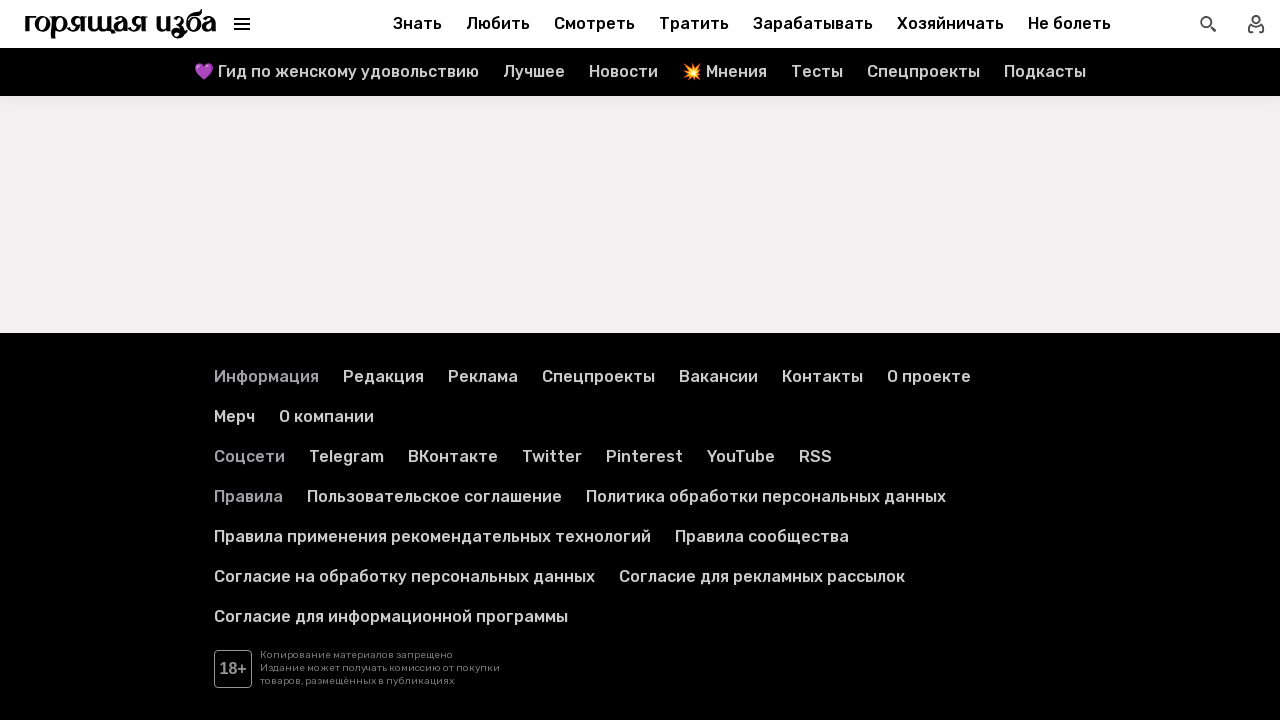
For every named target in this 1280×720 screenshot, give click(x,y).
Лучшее (534, 71)
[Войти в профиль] (1256, 24)
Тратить (694, 23)
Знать (417, 23)
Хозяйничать (950, 23)
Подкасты (1045, 71)
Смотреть (594, 23)
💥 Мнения (724, 71)
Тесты (817, 71)
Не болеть (1069, 23)
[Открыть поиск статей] (1208, 24)
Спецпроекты (923, 71)
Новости (623, 71)
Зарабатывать (813, 23)
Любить (498, 23)
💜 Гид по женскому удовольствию (336, 71)
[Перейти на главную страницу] (121, 24)
